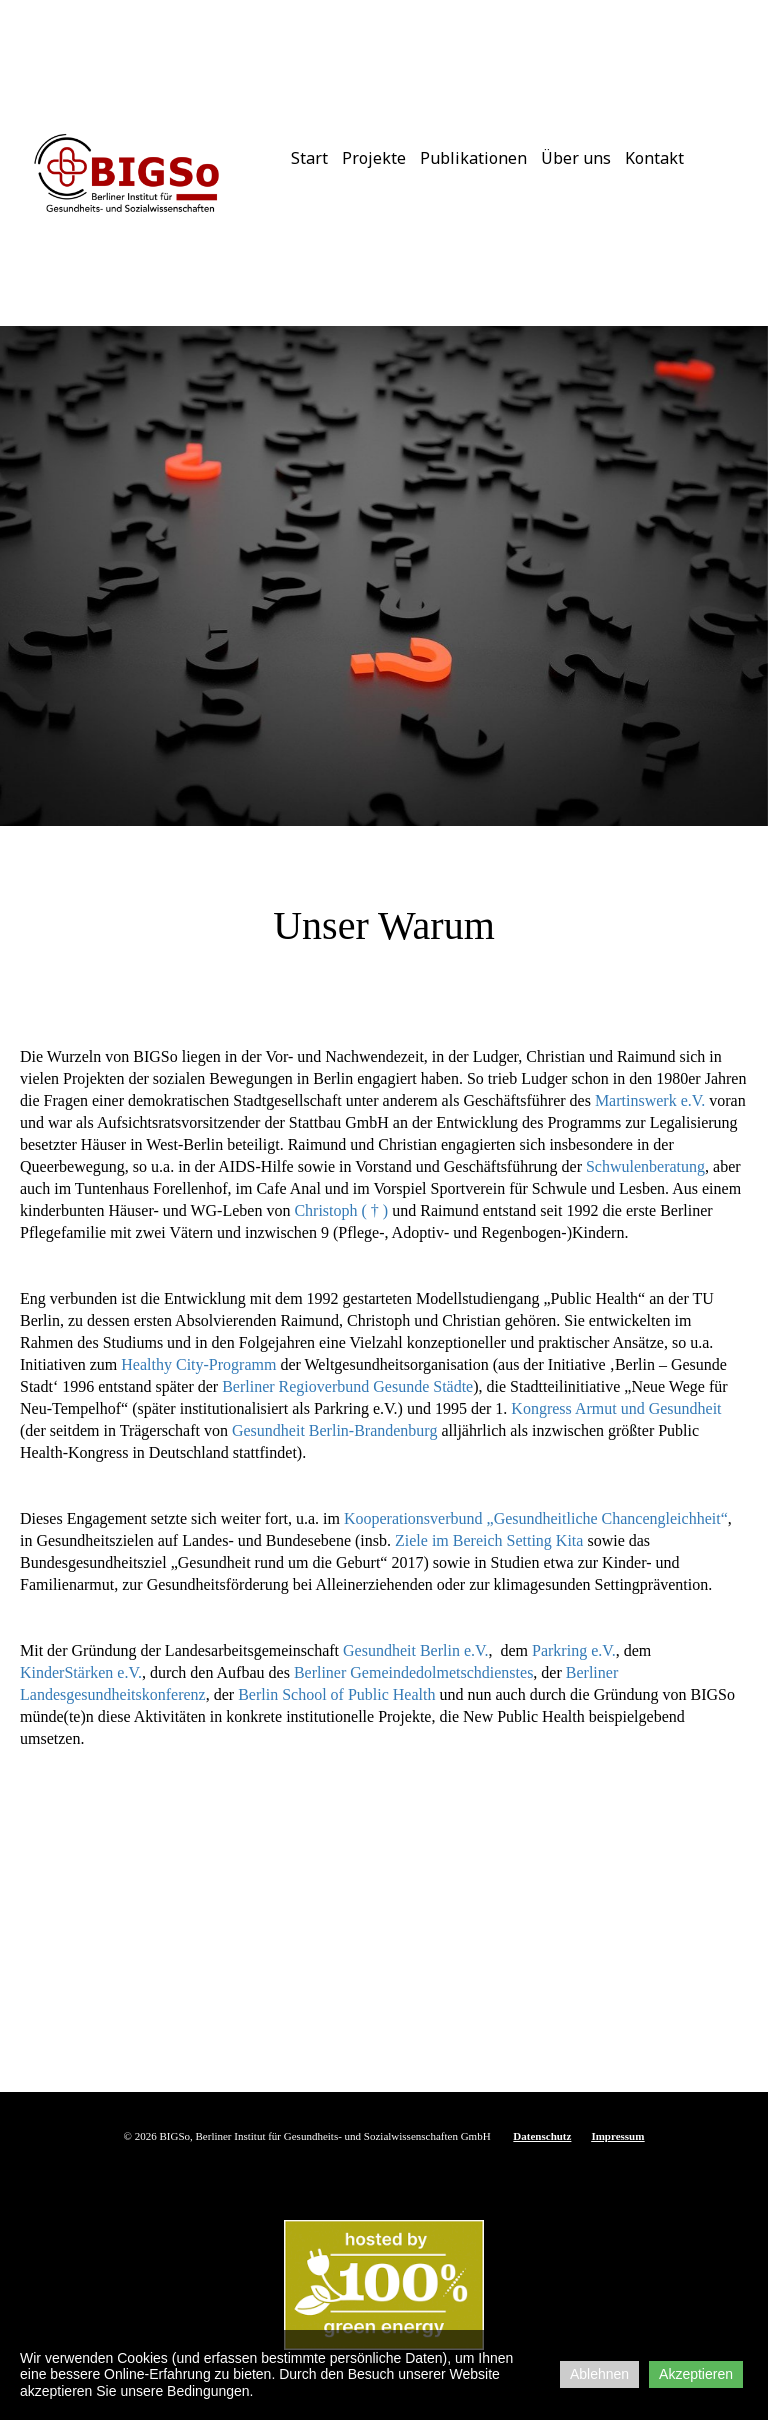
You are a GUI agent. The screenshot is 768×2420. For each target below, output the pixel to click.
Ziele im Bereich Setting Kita (489, 1540)
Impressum (617, 2136)
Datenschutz (542, 2136)
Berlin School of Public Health (336, 1694)
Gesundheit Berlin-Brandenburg (332, 1430)
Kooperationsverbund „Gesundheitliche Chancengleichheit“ (536, 1518)
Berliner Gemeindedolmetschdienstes (413, 1672)
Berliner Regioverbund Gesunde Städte (347, 1386)
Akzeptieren (696, 2374)
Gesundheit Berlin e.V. (415, 1650)
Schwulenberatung (645, 1166)
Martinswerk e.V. (650, 1100)
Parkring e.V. (572, 1650)
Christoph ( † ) (341, 1210)
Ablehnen (599, 2374)
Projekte (374, 158)
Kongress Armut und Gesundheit (616, 1408)
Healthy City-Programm (198, 1364)
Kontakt (654, 158)
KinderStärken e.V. (81, 1672)
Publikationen (473, 158)
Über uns (576, 158)
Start (309, 158)
